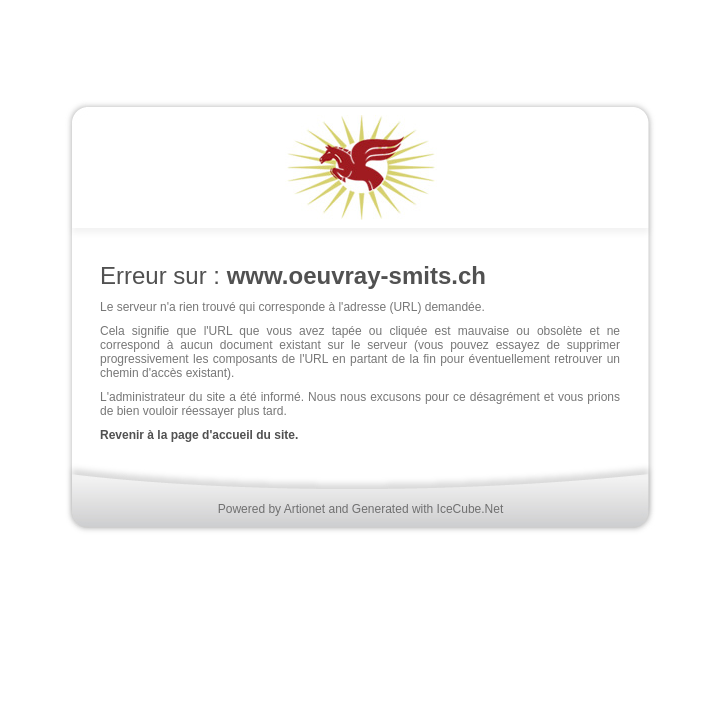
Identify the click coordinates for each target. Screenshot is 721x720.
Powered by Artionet (271, 509)
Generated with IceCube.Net (427, 509)
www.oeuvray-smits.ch (356, 275)
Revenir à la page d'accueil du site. (199, 435)
